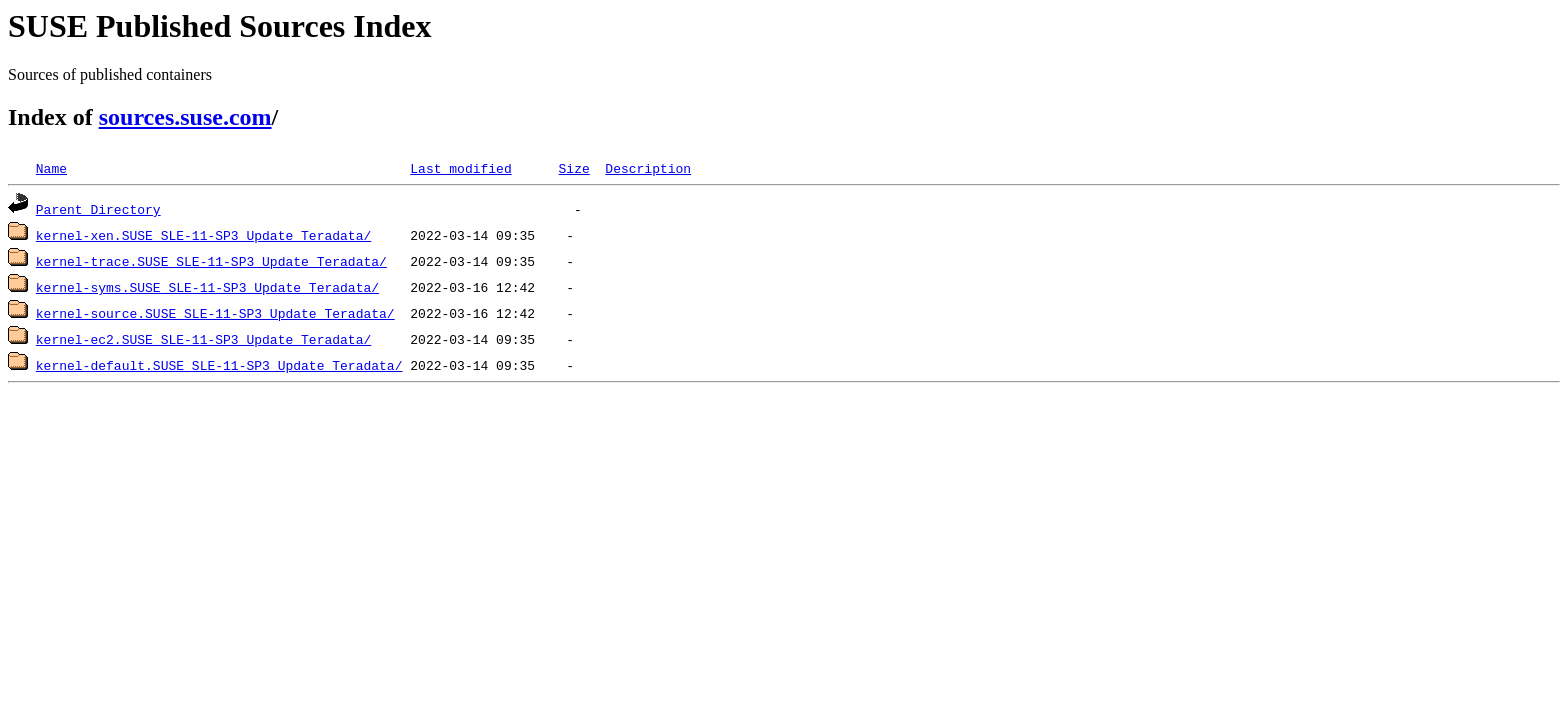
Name (51, 168)
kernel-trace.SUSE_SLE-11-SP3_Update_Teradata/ (211, 261)
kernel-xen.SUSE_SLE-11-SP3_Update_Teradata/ (203, 235)
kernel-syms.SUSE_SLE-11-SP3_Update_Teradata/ (207, 287)
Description (648, 168)
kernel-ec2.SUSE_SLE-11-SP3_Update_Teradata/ (203, 339)
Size (573, 168)
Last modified (460, 168)
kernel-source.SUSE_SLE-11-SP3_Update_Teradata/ (215, 313)
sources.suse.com (185, 117)
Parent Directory (98, 209)
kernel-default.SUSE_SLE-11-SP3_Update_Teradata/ (219, 365)
